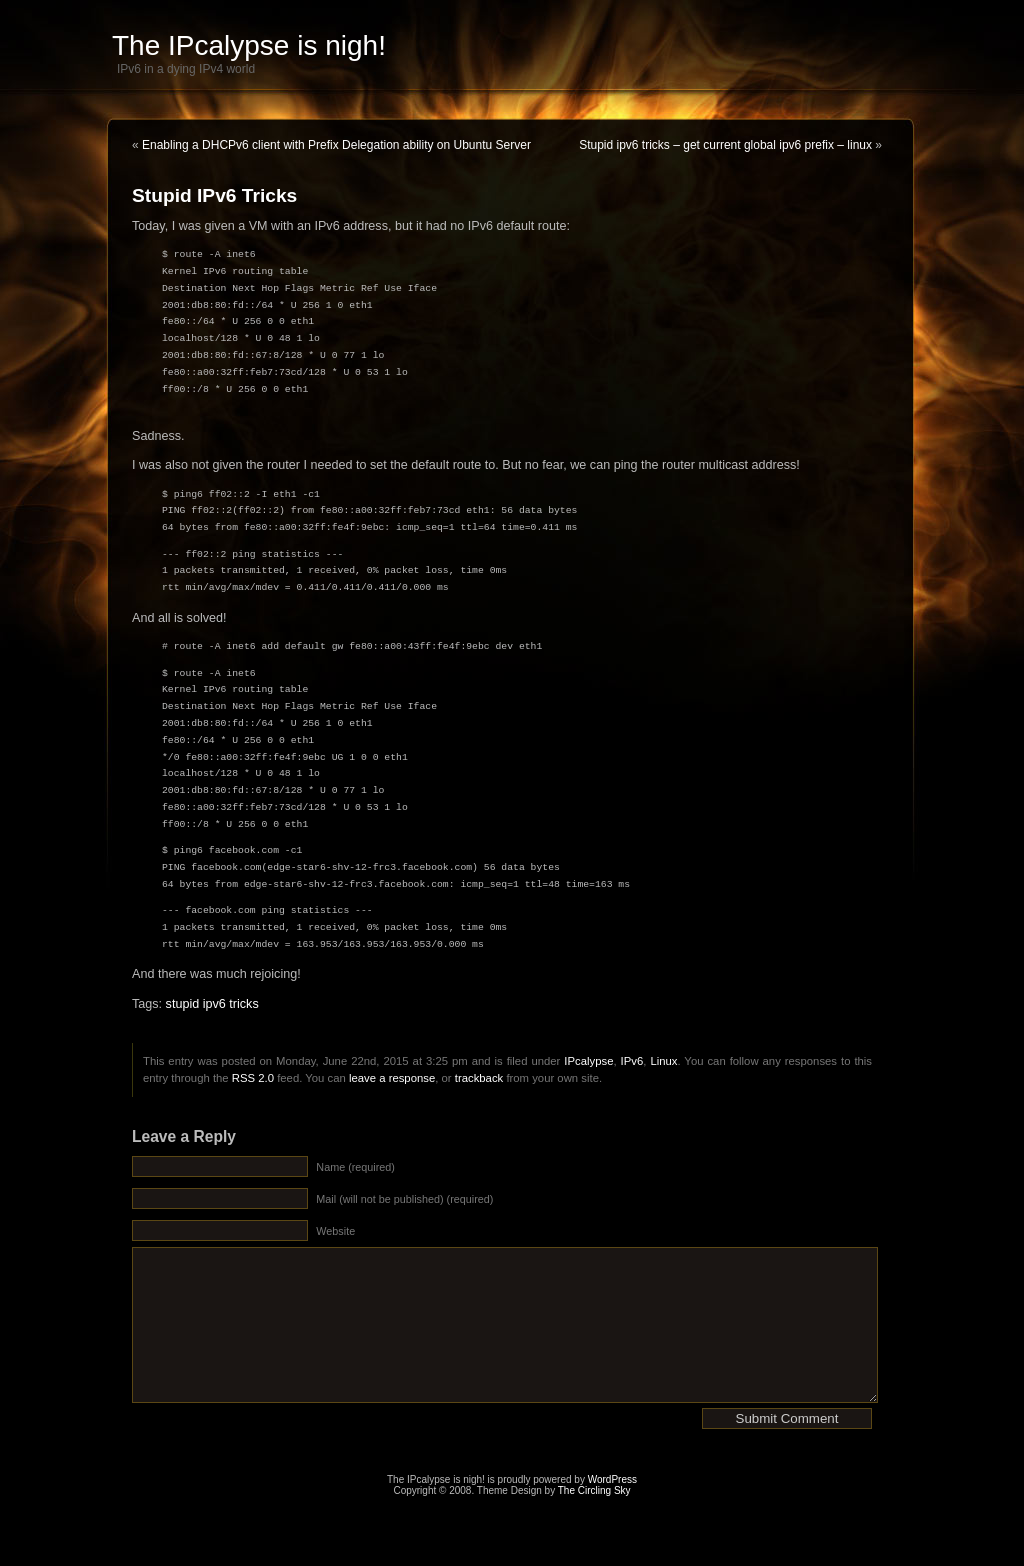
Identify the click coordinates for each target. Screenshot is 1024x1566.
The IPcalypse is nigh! (249, 45)
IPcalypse (588, 1061)
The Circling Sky (594, 1520)
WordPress (612, 1509)
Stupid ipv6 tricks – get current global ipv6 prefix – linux (725, 145)
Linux (663, 1061)
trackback (479, 1078)
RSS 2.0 (253, 1078)
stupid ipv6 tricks (212, 1004)
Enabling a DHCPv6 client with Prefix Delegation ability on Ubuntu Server (336, 145)
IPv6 (632, 1061)
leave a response (392, 1078)
